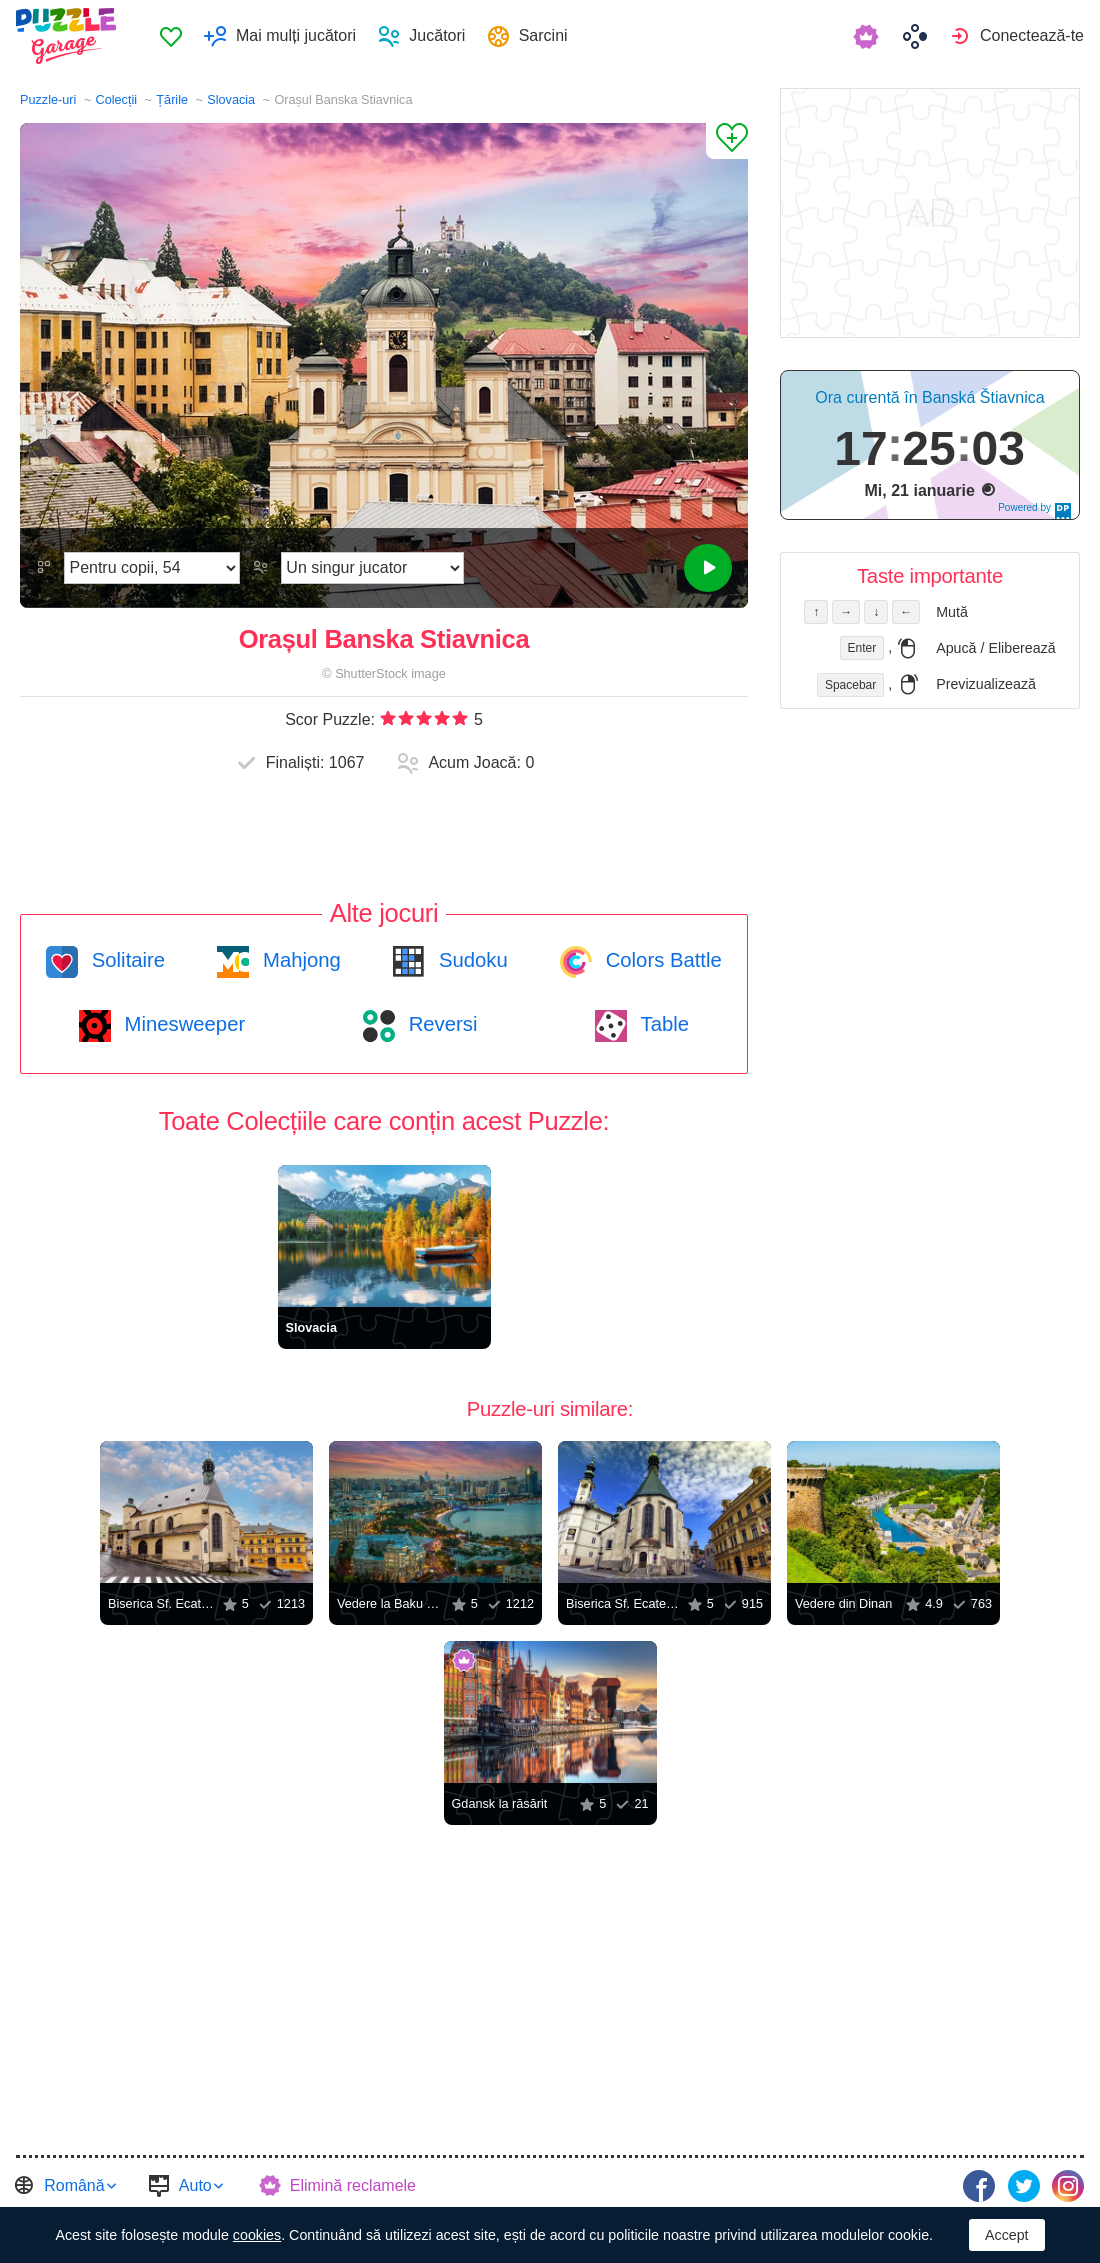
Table (662, 1024)
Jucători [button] (437, 35)
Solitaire (125, 960)
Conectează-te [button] (1032, 35)
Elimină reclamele (353, 2185)
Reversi (440, 1024)
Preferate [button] (171, 36)
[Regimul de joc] (372, 568)
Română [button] (74, 2185)
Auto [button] (195, 2185)
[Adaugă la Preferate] (727, 141)
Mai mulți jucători (296, 35)
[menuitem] (170, 36)
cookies (257, 2235)
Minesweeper (182, 1024)
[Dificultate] (152, 568)
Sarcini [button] (543, 35)
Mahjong (298, 960)
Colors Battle (661, 960)
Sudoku (470, 960)
